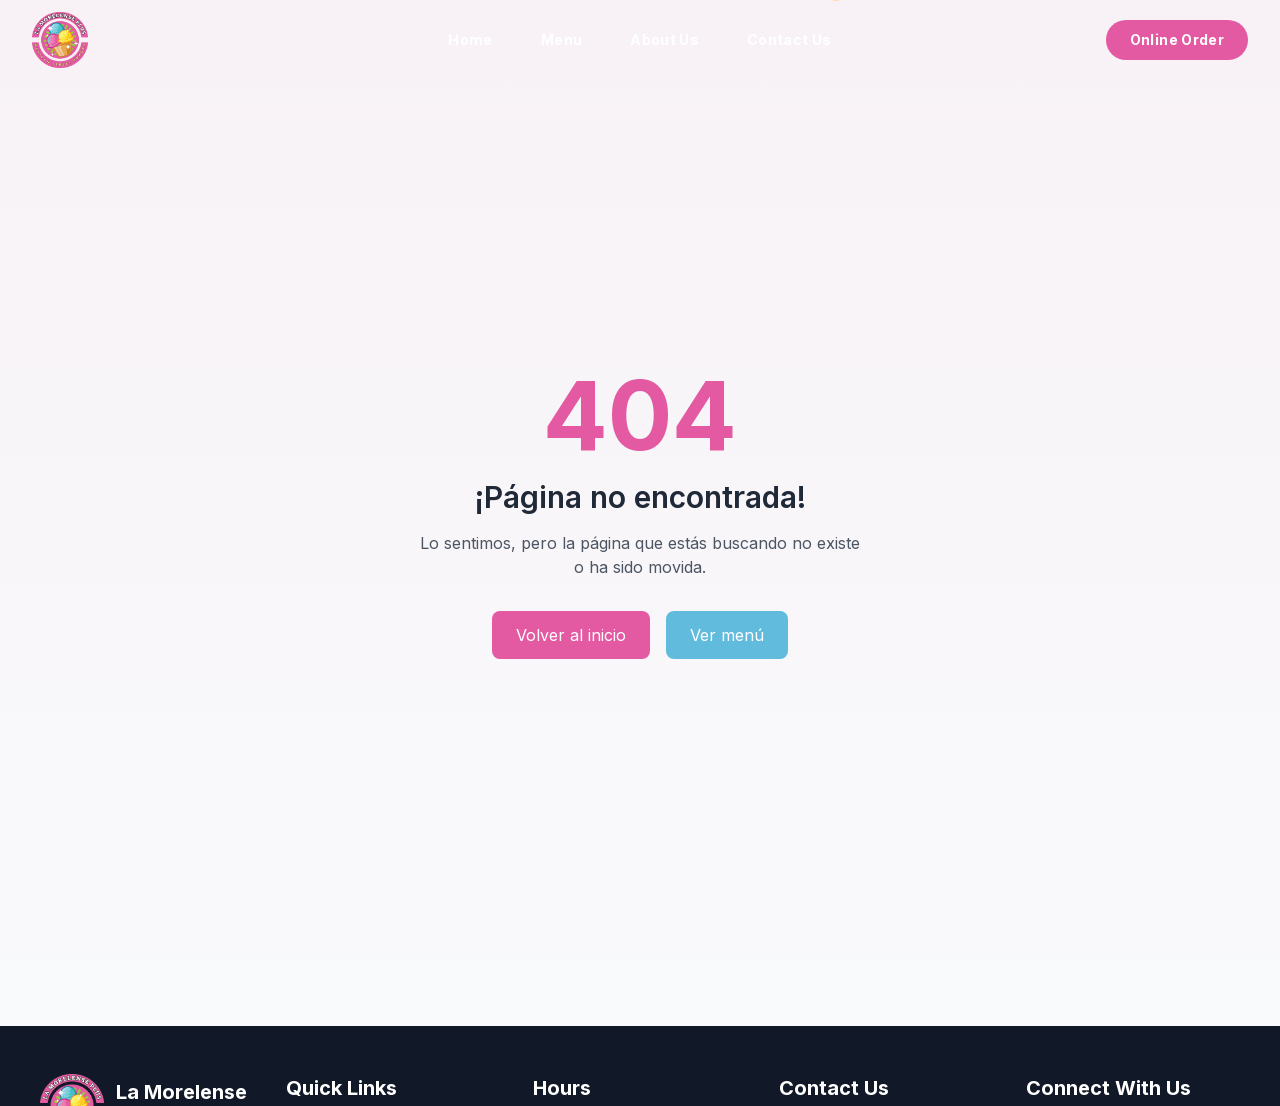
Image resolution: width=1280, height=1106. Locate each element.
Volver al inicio (571, 635)
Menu (561, 39)
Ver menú (727, 635)
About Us (664, 39)
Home (470, 39)
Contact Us (789, 39)
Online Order (1177, 39)
